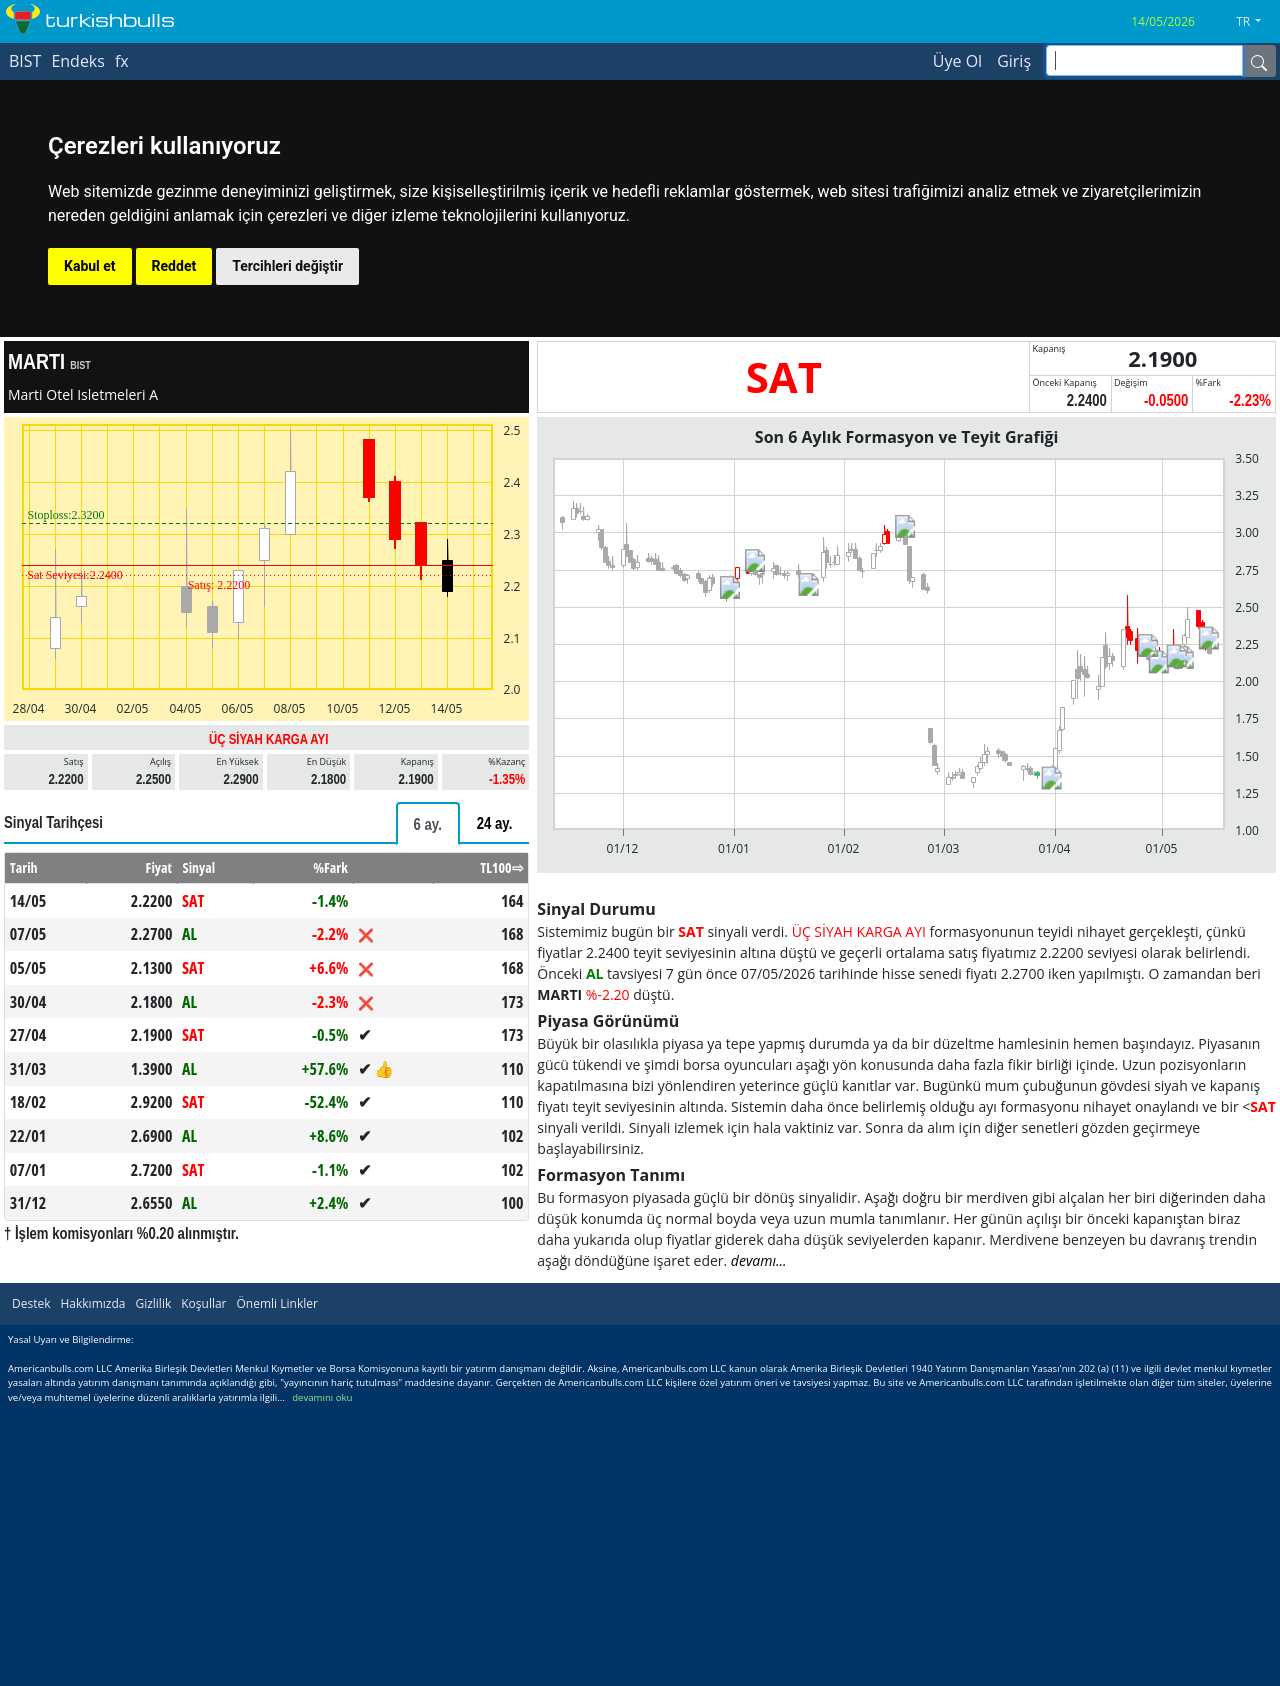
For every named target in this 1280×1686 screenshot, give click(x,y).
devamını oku (322, 1397)
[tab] (428, 823)
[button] (1256, 22)
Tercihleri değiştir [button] (287, 266)
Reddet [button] (174, 266)
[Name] (1259, 61)
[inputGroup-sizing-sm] (1144, 60)
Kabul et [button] (90, 266)
